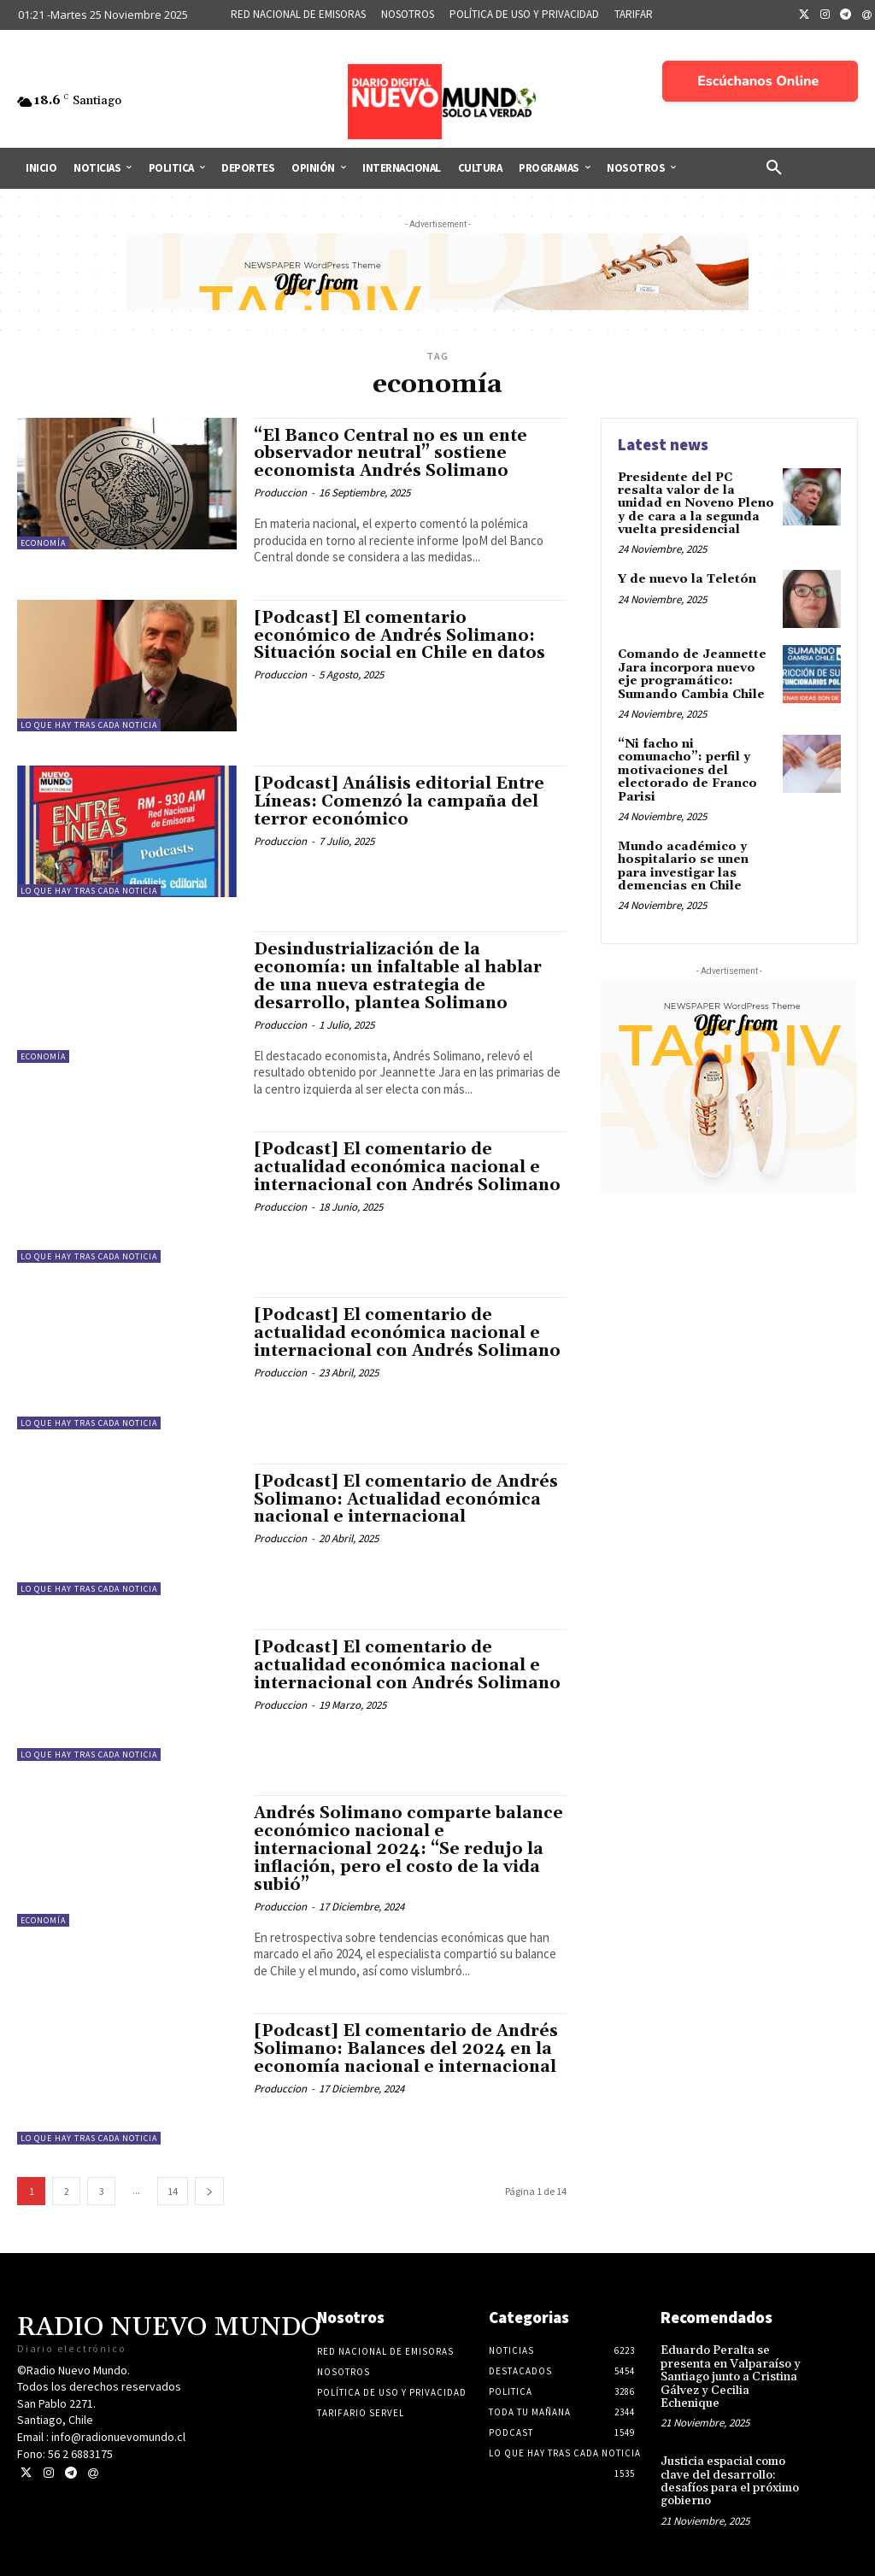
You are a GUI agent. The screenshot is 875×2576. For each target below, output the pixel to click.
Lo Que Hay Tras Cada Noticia (89, 725)
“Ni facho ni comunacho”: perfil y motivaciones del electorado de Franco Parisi (687, 770)
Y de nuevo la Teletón (687, 579)
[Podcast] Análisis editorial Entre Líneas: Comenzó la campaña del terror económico (399, 801)
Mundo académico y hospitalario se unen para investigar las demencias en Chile (683, 866)
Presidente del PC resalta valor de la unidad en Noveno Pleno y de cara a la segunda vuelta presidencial (696, 504)
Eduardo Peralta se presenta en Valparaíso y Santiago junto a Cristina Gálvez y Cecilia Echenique (731, 2377)
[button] (774, 168)
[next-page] (209, 2191)
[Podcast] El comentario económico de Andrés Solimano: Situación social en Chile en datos (399, 635)
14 (172, 2191)
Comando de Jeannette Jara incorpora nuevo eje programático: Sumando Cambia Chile (692, 674)
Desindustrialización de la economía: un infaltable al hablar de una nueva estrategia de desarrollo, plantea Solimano (398, 976)
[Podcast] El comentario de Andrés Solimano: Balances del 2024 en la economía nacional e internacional (406, 2049)
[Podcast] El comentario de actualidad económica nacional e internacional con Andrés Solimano (407, 1167)
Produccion (280, 492)
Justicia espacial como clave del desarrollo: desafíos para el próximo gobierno (730, 2481)
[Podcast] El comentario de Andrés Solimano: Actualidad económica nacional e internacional (406, 1499)
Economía (43, 543)
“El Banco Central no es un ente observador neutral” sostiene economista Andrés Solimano (390, 453)
